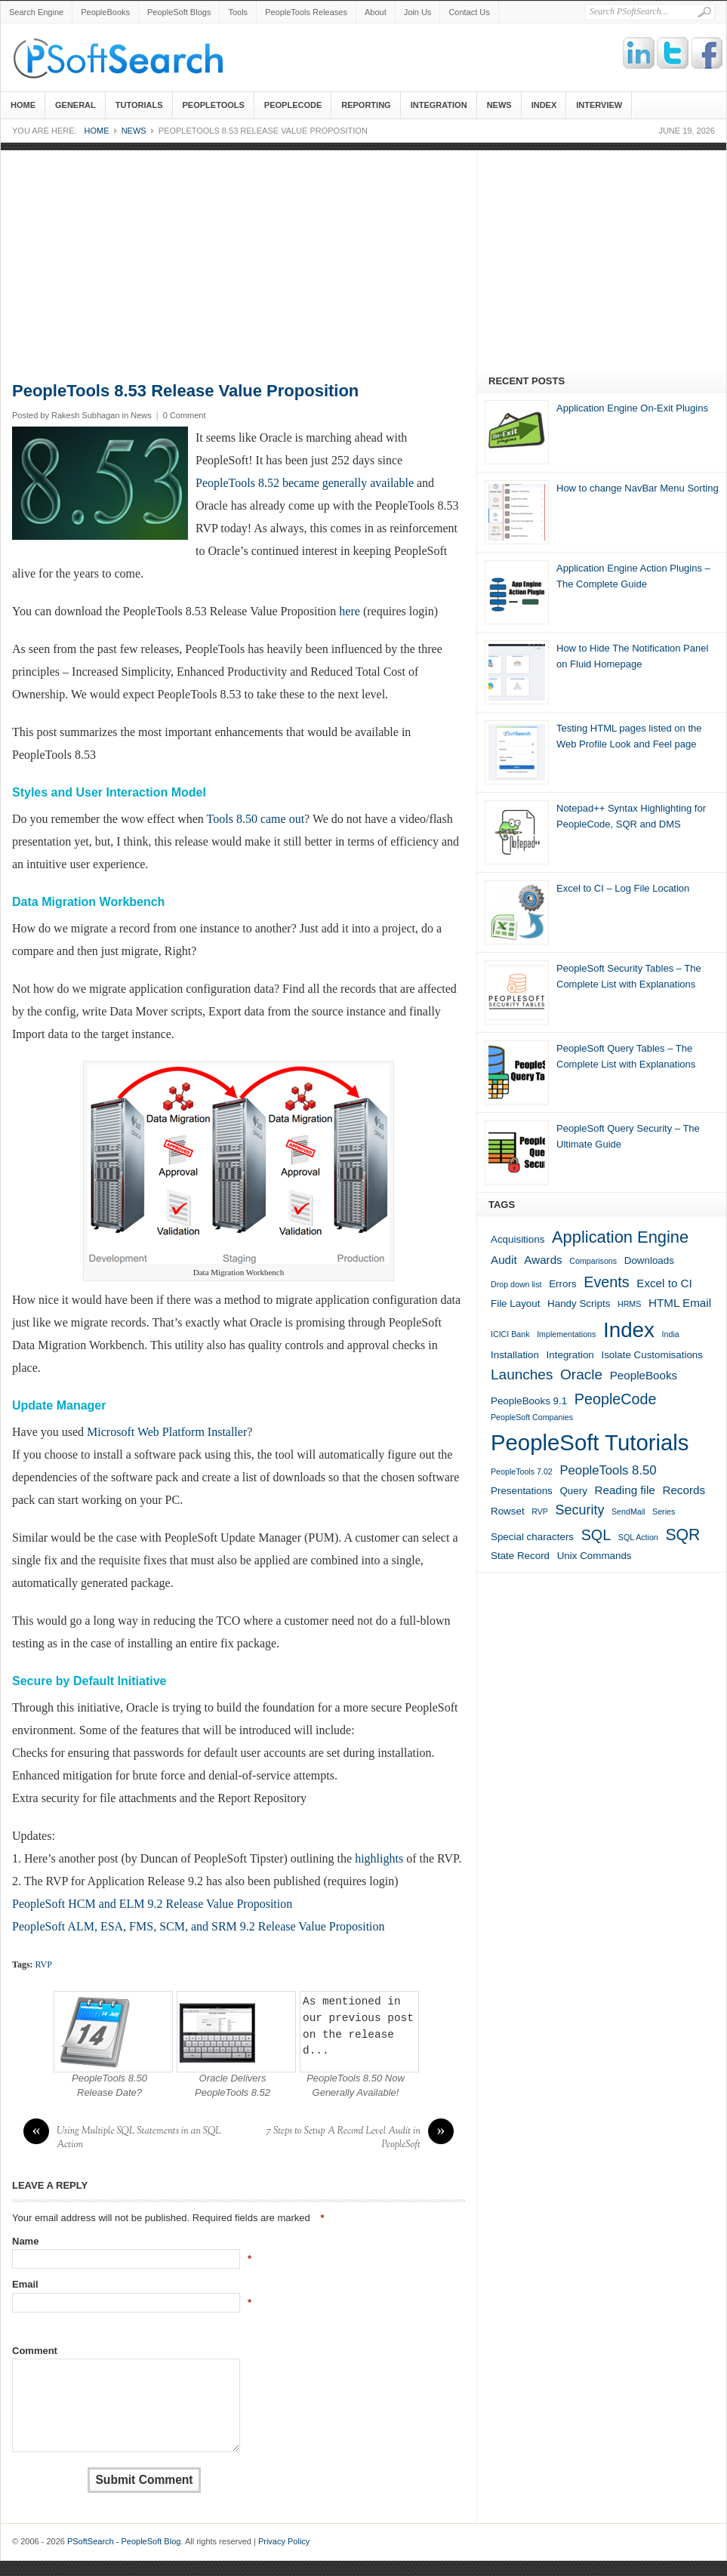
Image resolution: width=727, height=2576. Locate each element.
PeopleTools (214, 104)
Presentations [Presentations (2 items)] (522, 1490)
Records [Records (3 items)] (683, 1490)
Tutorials (139, 104)
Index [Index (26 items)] (629, 1330)
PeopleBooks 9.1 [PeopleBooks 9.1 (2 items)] (529, 1401)
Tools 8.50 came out (256, 818)
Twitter (673, 53)
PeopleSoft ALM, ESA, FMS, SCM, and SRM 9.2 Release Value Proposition (198, 1926)
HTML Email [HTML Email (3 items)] (679, 1302)
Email (25, 2284)
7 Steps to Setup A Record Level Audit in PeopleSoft (360, 2138)
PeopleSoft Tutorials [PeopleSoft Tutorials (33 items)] (589, 1442)
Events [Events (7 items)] (606, 1282)
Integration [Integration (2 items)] (570, 1354)
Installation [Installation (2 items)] (515, 1354)
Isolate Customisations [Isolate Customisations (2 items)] (652, 1354)
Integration (439, 104)
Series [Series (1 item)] (663, 1511)
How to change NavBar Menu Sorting (637, 488)
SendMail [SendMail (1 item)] (628, 1511)
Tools (238, 12)
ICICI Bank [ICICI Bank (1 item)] (510, 1334)
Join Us (418, 12)
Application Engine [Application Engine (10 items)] (620, 1237)
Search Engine (36, 12)
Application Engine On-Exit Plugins (632, 408)
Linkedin (639, 53)
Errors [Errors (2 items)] (562, 1284)
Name (25, 2241)
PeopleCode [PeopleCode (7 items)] (616, 1399)
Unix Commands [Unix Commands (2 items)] (594, 1555)
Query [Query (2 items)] (573, 1490)
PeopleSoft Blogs (179, 12)
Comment (34, 2350)
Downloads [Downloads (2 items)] (649, 1260)
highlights (379, 1858)
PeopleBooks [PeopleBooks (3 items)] (644, 1375)
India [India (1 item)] (670, 1334)
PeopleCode (293, 104)
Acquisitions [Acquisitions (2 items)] (517, 1239)
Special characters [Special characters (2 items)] (532, 1536)
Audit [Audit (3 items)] (504, 1259)
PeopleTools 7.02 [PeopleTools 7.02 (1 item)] (522, 1471)
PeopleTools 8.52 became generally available (305, 482)
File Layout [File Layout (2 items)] (515, 1303)
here (349, 611)
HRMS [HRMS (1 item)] (629, 1303)
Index (544, 104)
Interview (599, 104)
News (499, 104)
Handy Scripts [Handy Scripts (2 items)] (578, 1303)
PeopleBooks (105, 12)
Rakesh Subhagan (85, 415)
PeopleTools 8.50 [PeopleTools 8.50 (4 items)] (607, 1470)
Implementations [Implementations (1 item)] (566, 1334)
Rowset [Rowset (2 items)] (508, 1511)
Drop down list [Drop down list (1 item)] (516, 1284)
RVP (43, 1964)
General (75, 104)
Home (23, 104)
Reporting (365, 104)
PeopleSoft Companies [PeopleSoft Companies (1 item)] (532, 1417)
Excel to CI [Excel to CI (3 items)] (664, 1283)
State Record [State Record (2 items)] (520, 1555)
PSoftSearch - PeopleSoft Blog (125, 56)
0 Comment (184, 415)
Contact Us (468, 12)
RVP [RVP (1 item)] (539, 1511)
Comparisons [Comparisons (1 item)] (593, 1260)
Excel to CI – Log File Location (622, 888)
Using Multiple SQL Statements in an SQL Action (122, 2138)
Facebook (707, 53)
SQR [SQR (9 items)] (682, 1535)
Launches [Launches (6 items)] (522, 1374)
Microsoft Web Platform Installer (167, 1431)
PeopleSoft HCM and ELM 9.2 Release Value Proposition (152, 1903)
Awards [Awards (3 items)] (543, 1259)
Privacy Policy (284, 2541)
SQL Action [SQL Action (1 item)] (638, 1537)
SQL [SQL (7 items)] (596, 1535)
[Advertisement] (363, 256)
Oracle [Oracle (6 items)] (581, 1374)
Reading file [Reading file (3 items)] (624, 1490)
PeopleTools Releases (306, 12)
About (376, 12)
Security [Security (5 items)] (580, 1510)
